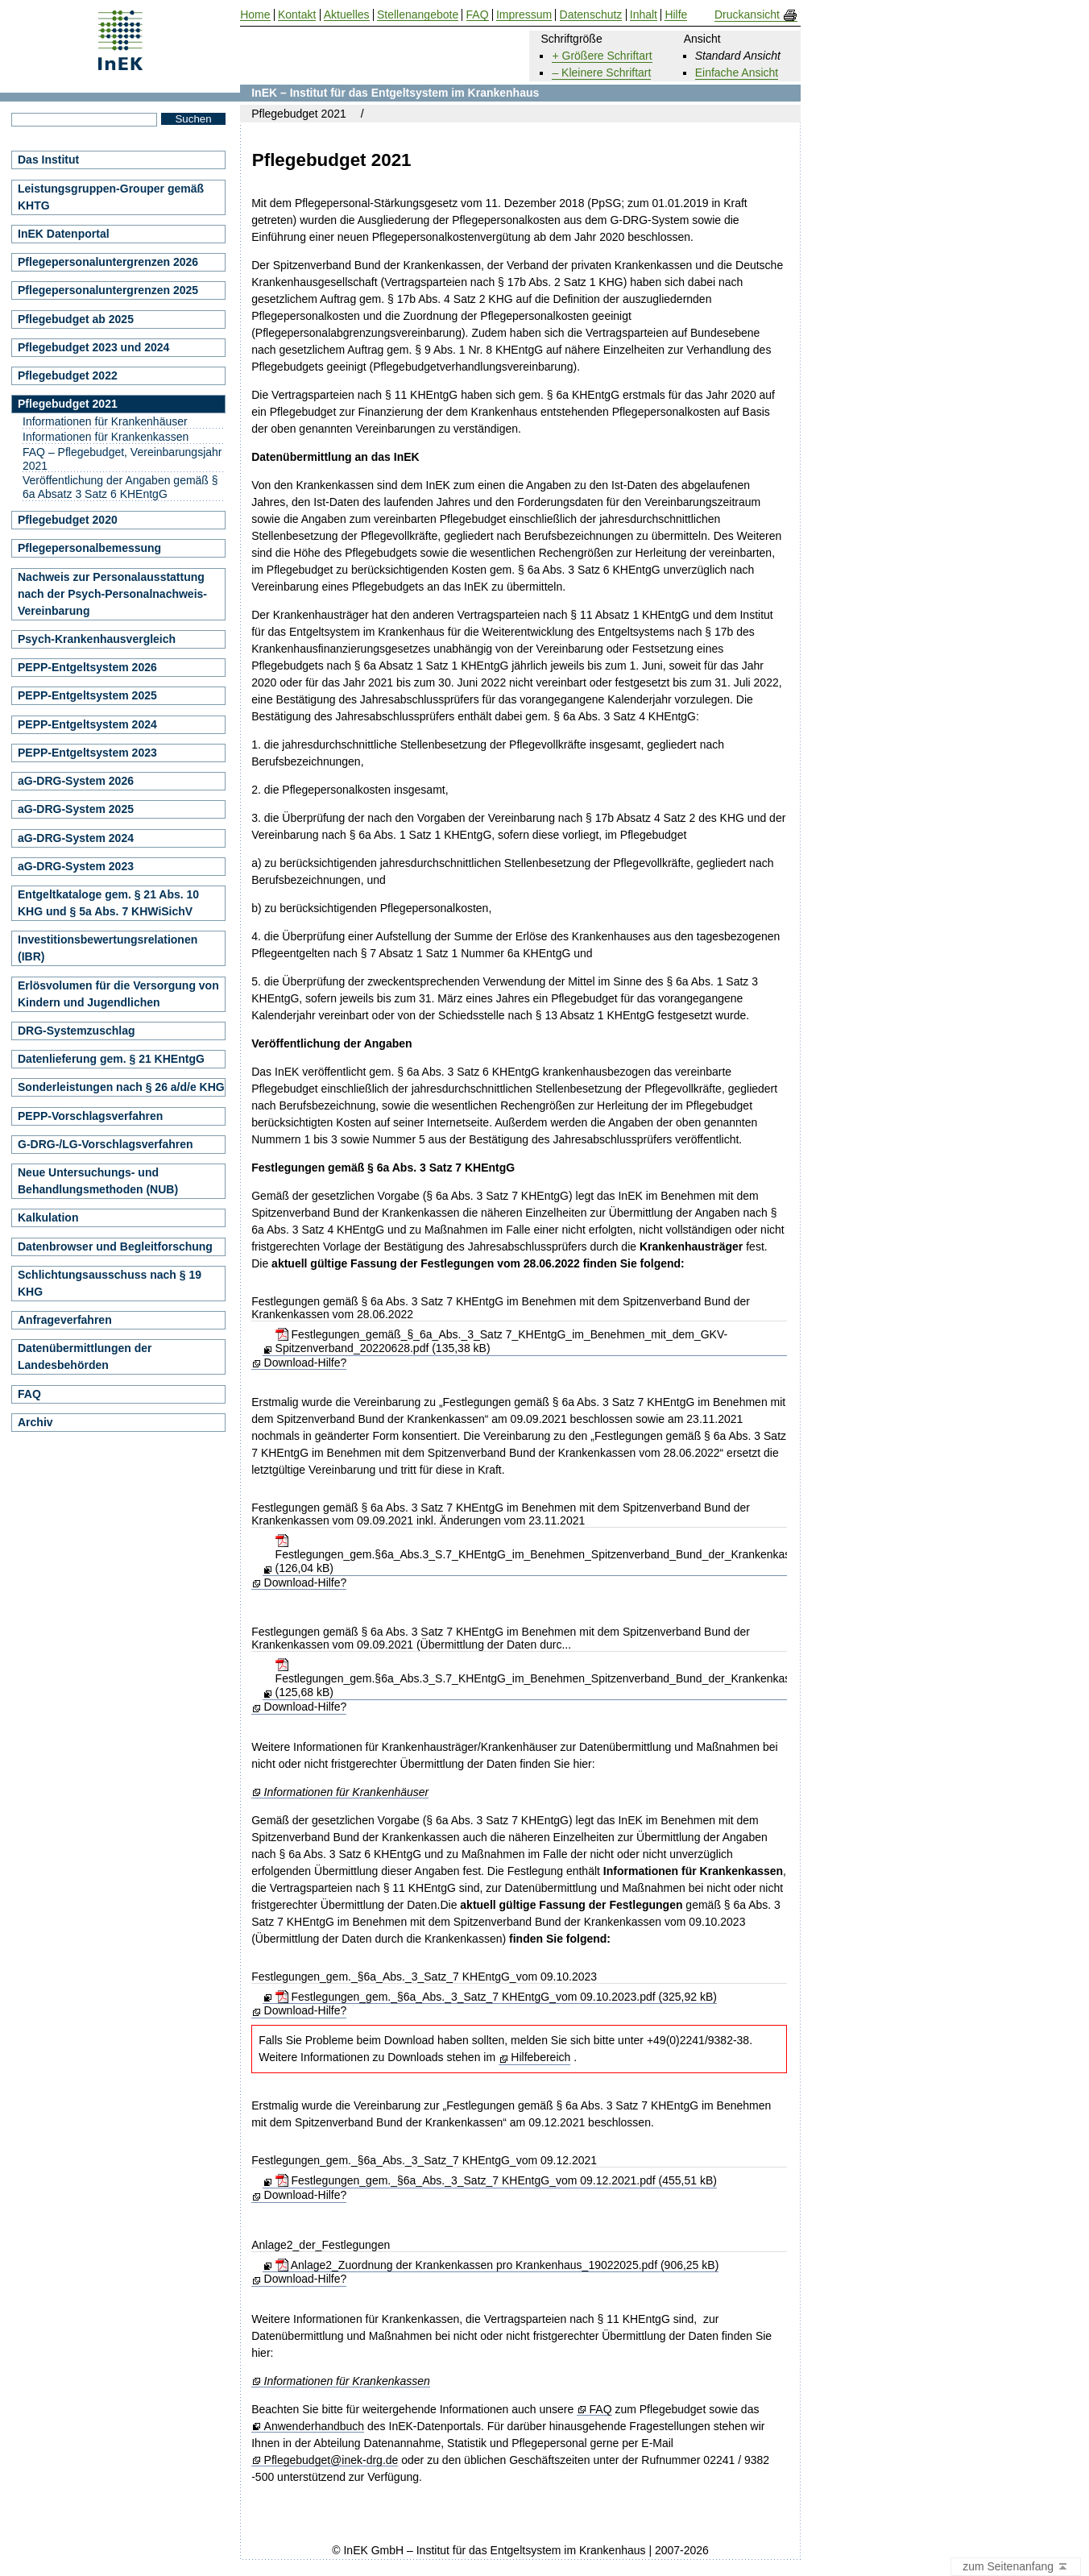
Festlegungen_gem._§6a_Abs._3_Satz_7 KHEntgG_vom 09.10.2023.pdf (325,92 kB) (496, 1996)
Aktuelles (347, 15)
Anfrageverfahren (65, 1319)
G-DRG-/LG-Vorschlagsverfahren (105, 1144)
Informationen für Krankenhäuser (346, 1792)
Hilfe (676, 15)
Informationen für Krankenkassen (347, 2381)
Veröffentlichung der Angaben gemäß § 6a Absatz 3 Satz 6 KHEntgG (120, 487)
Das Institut (48, 159)
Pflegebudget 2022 (68, 375)
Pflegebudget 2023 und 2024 (93, 347)
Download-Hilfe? (305, 1362)
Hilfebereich (540, 2057)
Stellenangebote (417, 15)
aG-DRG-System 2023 (76, 866)
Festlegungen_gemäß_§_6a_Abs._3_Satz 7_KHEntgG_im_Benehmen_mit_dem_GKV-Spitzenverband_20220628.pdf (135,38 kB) (501, 1341)
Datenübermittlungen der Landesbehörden (84, 1356)
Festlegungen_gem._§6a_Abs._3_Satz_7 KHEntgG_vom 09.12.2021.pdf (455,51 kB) (496, 2180)
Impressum (524, 15)
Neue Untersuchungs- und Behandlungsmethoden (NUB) (98, 1181)
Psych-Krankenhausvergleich (97, 639)
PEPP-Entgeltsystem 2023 (87, 752)
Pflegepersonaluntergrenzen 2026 (108, 261)
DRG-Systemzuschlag (76, 1030)
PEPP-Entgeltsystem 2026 (87, 667)
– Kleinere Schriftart (601, 72)
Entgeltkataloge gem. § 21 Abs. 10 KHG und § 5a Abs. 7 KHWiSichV (108, 903)
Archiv (35, 1422)
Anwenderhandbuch (314, 2426)
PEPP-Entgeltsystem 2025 (87, 695)
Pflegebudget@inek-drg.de (331, 2460)
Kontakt (297, 15)
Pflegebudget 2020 (68, 519)
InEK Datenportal (64, 233)
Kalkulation (48, 1217)
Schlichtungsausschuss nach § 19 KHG (109, 1283)
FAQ (601, 2410)
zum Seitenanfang (1016, 2567)
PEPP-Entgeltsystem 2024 (87, 724)
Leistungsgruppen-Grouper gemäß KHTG (111, 197)
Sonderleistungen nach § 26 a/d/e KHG (121, 1087)
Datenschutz (591, 15)
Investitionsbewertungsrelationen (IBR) (107, 948)
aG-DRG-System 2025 (76, 809)
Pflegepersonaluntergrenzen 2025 (108, 290)
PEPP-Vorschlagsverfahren (90, 1116)
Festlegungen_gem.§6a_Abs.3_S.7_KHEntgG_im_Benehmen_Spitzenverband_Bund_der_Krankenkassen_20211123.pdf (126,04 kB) (579, 1554)
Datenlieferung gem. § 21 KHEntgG (111, 1058)
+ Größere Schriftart (602, 55)
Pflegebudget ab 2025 (76, 319)
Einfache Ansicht (737, 72)
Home (255, 15)
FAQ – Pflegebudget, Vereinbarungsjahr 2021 (122, 459)
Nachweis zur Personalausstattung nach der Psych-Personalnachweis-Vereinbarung (112, 593)
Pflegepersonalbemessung (89, 547)
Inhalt (643, 15)
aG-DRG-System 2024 (76, 838)
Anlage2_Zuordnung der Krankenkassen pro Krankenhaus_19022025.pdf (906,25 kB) (497, 2265)
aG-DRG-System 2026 (76, 780)
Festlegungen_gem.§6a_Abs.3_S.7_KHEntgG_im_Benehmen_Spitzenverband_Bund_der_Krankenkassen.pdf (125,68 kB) (551, 1678)
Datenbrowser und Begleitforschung (115, 1246)
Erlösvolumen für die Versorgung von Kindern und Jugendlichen (118, 994)
